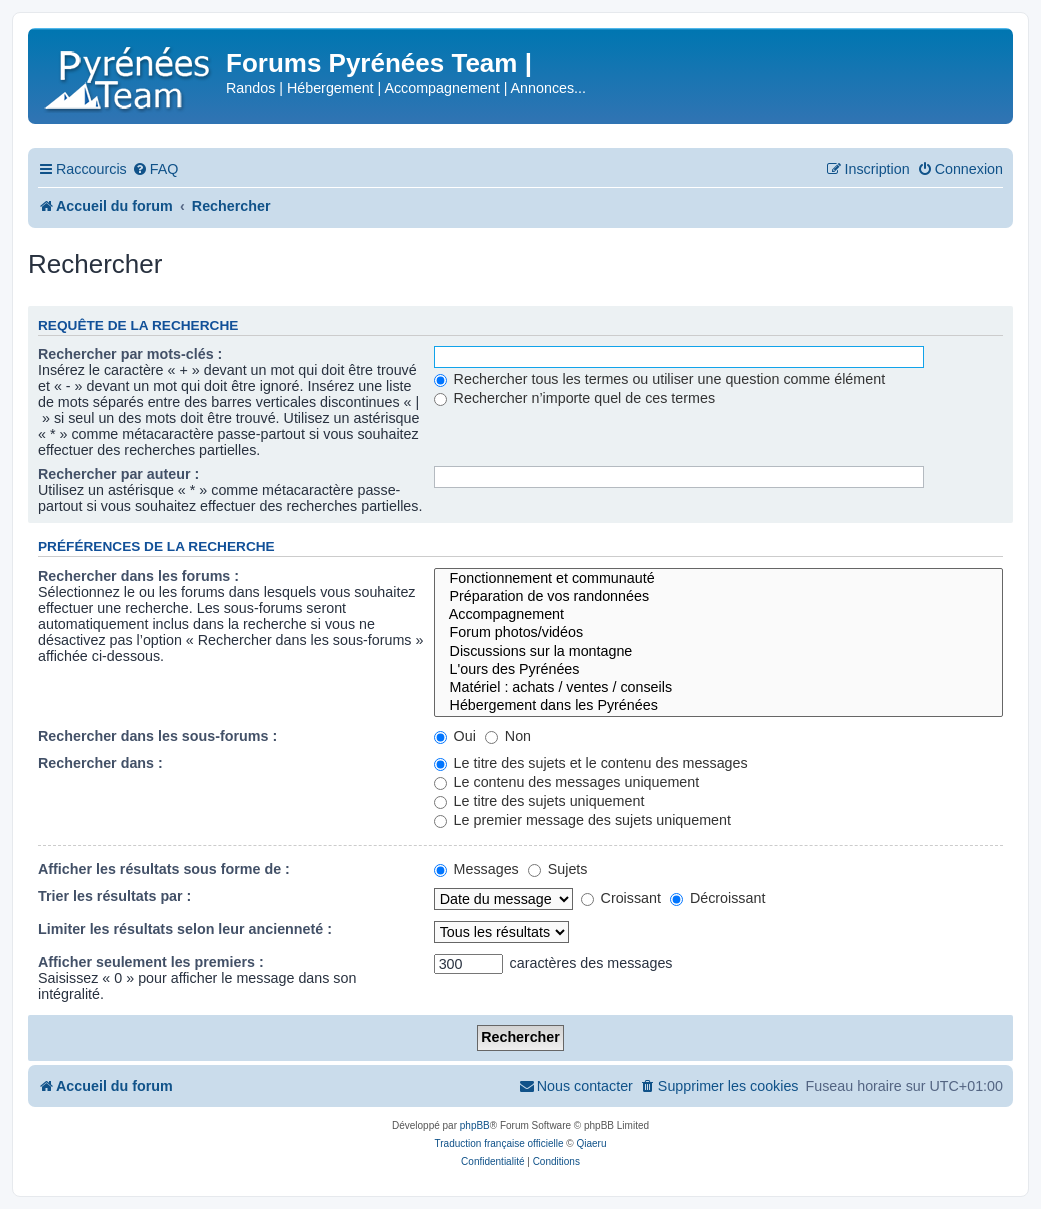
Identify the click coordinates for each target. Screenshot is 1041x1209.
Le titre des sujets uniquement (539, 801)
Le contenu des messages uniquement (567, 782)
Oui (455, 736)
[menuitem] (155, 169)
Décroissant (717, 898)
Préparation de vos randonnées (718, 597)
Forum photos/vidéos (718, 633)
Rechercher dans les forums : (138, 576)
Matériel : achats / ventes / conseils (718, 688)
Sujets (558, 869)
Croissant (621, 898)
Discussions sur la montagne (718, 652)
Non (508, 736)
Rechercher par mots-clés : (130, 354)
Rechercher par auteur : (118, 474)
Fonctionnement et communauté (718, 579)
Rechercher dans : (100, 763)
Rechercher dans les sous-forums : (157, 736)
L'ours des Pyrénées (718, 670)
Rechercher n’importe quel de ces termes (574, 398)
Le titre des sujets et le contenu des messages (591, 763)
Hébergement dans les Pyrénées (718, 706)
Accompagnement (718, 615)
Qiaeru (591, 1143)
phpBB (475, 1125)
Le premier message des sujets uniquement (582, 820)
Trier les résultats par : (114, 896)
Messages (476, 869)
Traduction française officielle (499, 1143)
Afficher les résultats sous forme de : (164, 869)
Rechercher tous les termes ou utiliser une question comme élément (659, 379)
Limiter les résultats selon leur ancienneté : (185, 929)
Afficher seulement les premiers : (151, 962)
